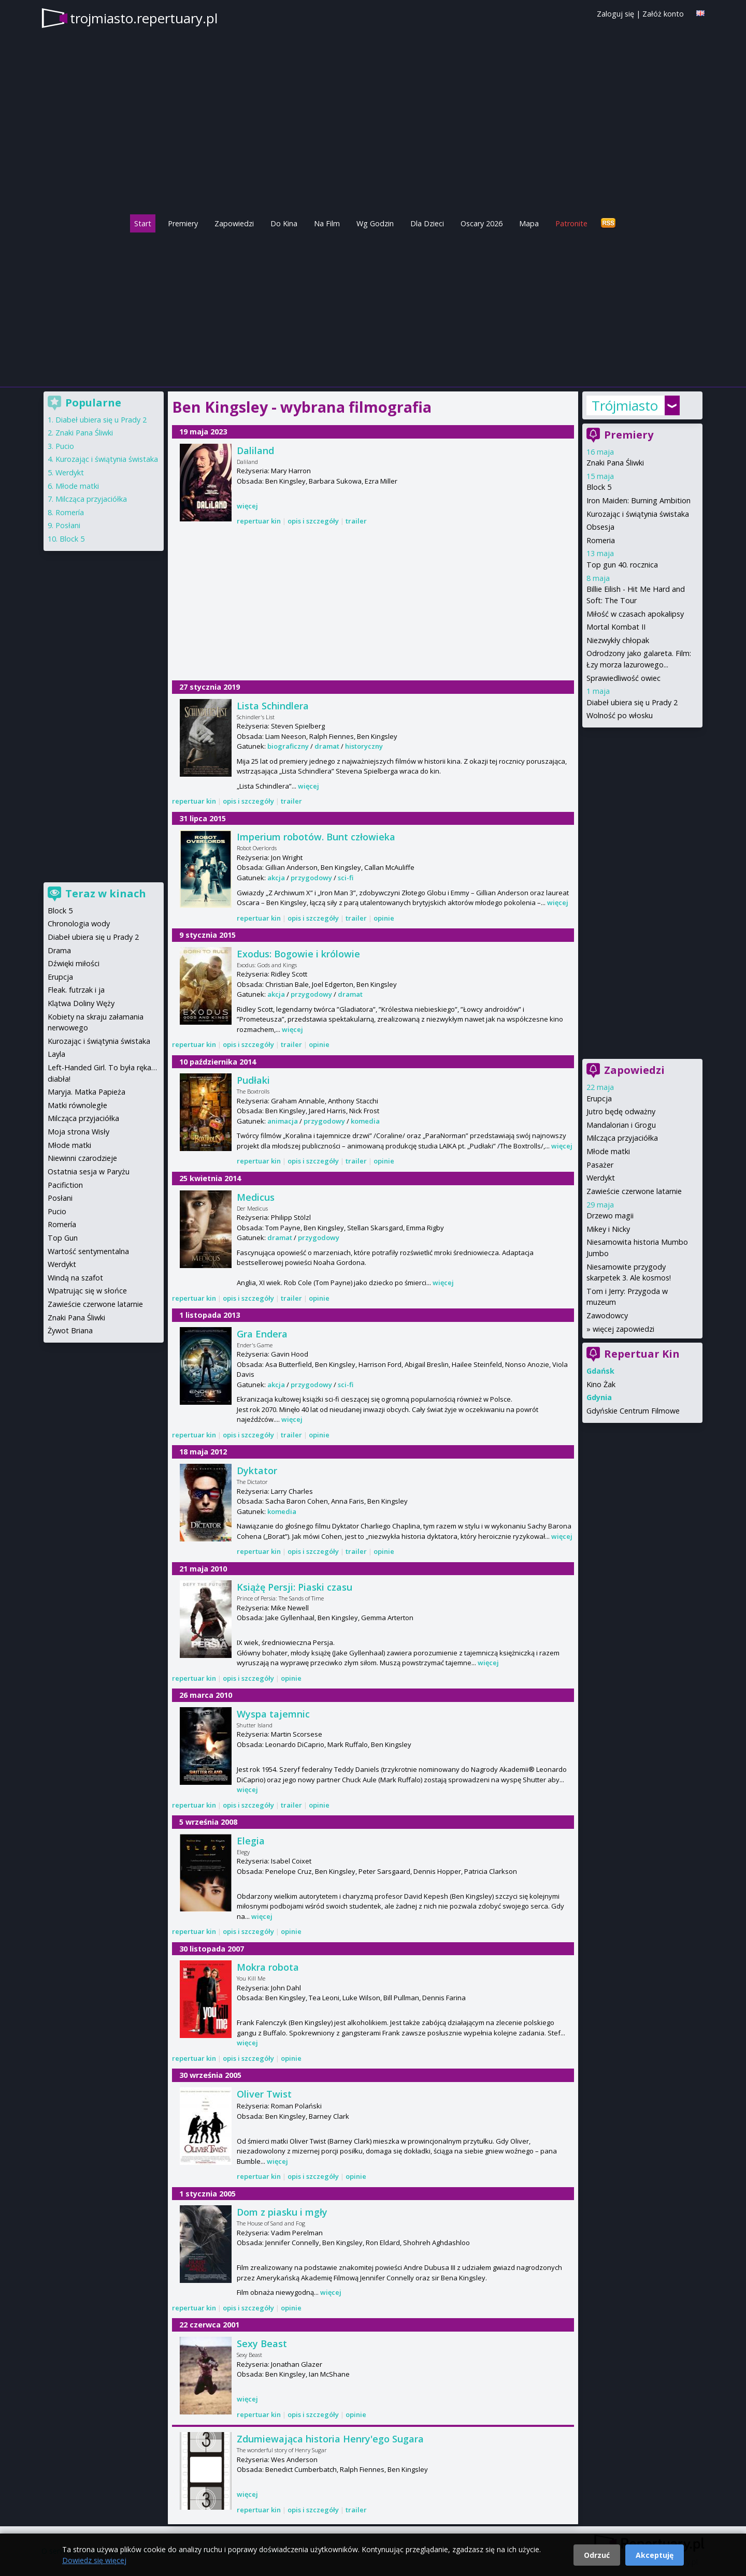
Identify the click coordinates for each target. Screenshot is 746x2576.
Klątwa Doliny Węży (81, 1003)
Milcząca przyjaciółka (622, 1138)
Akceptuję (654, 2555)
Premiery (183, 223)
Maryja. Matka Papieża (86, 1092)
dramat (326, 746)
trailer (356, 521)
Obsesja (600, 527)
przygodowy (311, 877)
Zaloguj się (615, 14)
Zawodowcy (607, 1315)
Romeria (600, 540)
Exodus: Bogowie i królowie (298, 954)
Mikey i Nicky (608, 1229)
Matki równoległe (77, 1105)
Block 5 (598, 487)
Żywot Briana (70, 1330)
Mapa (529, 223)
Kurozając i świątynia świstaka (637, 514)
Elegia (251, 1841)
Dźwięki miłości (73, 963)
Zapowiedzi (234, 223)
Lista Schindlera (273, 706)
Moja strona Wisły (78, 1132)
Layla (56, 1054)
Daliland (255, 450)
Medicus (256, 1197)
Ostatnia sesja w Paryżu (89, 1171)
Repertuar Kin (642, 1354)
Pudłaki (253, 1080)
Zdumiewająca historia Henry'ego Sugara (330, 2439)
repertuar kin (259, 521)
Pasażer (599, 1165)
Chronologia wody (79, 923)
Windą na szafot (75, 1278)
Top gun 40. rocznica (622, 565)
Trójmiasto (625, 405)
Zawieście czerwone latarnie (634, 1191)
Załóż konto (663, 14)
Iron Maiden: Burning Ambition (638, 500)
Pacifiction (65, 1185)
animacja (282, 1121)
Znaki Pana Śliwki (615, 463)
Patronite (571, 223)
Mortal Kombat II (615, 627)
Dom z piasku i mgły (282, 2212)
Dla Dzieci (427, 223)
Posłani (67, 525)
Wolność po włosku (619, 715)
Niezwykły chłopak (617, 640)
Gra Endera (262, 1334)
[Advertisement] (373, 307)
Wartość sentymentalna (88, 1251)
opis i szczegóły (313, 521)
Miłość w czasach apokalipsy (635, 614)
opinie (384, 918)
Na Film (327, 223)
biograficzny (288, 746)
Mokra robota (268, 1967)
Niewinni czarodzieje (82, 1158)
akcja (276, 877)
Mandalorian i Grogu (621, 1125)
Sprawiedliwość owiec (623, 678)
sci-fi (345, 877)
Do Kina (283, 223)
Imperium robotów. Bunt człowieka (316, 837)
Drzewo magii (610, 1215)
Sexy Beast (262, 2343)
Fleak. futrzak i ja (76, 990)
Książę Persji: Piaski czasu (294, 1587)
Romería (69, 512)
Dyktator (257, 1470)
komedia (365, 1121)
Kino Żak (600, 1384)
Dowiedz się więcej (94, 2560)
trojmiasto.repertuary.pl (144, 18)
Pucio (64, 446)
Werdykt (600, 1178)
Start (142, 223)
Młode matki (608, 1151)
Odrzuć (597, 2555)
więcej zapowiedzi (623, 1329)
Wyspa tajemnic (273, 1714)
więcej (247, 506)
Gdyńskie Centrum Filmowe (633, 1411)
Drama (59, 950)
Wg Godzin (375, 223)
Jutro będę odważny (620, 1111)
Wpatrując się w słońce (87, 1291)
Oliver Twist (264, 2094)
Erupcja (599, 1098)
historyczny (364, 746)
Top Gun (63, 1238)
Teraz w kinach (105, 893)
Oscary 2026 (482, 223)
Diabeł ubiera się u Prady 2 (632, 702)
